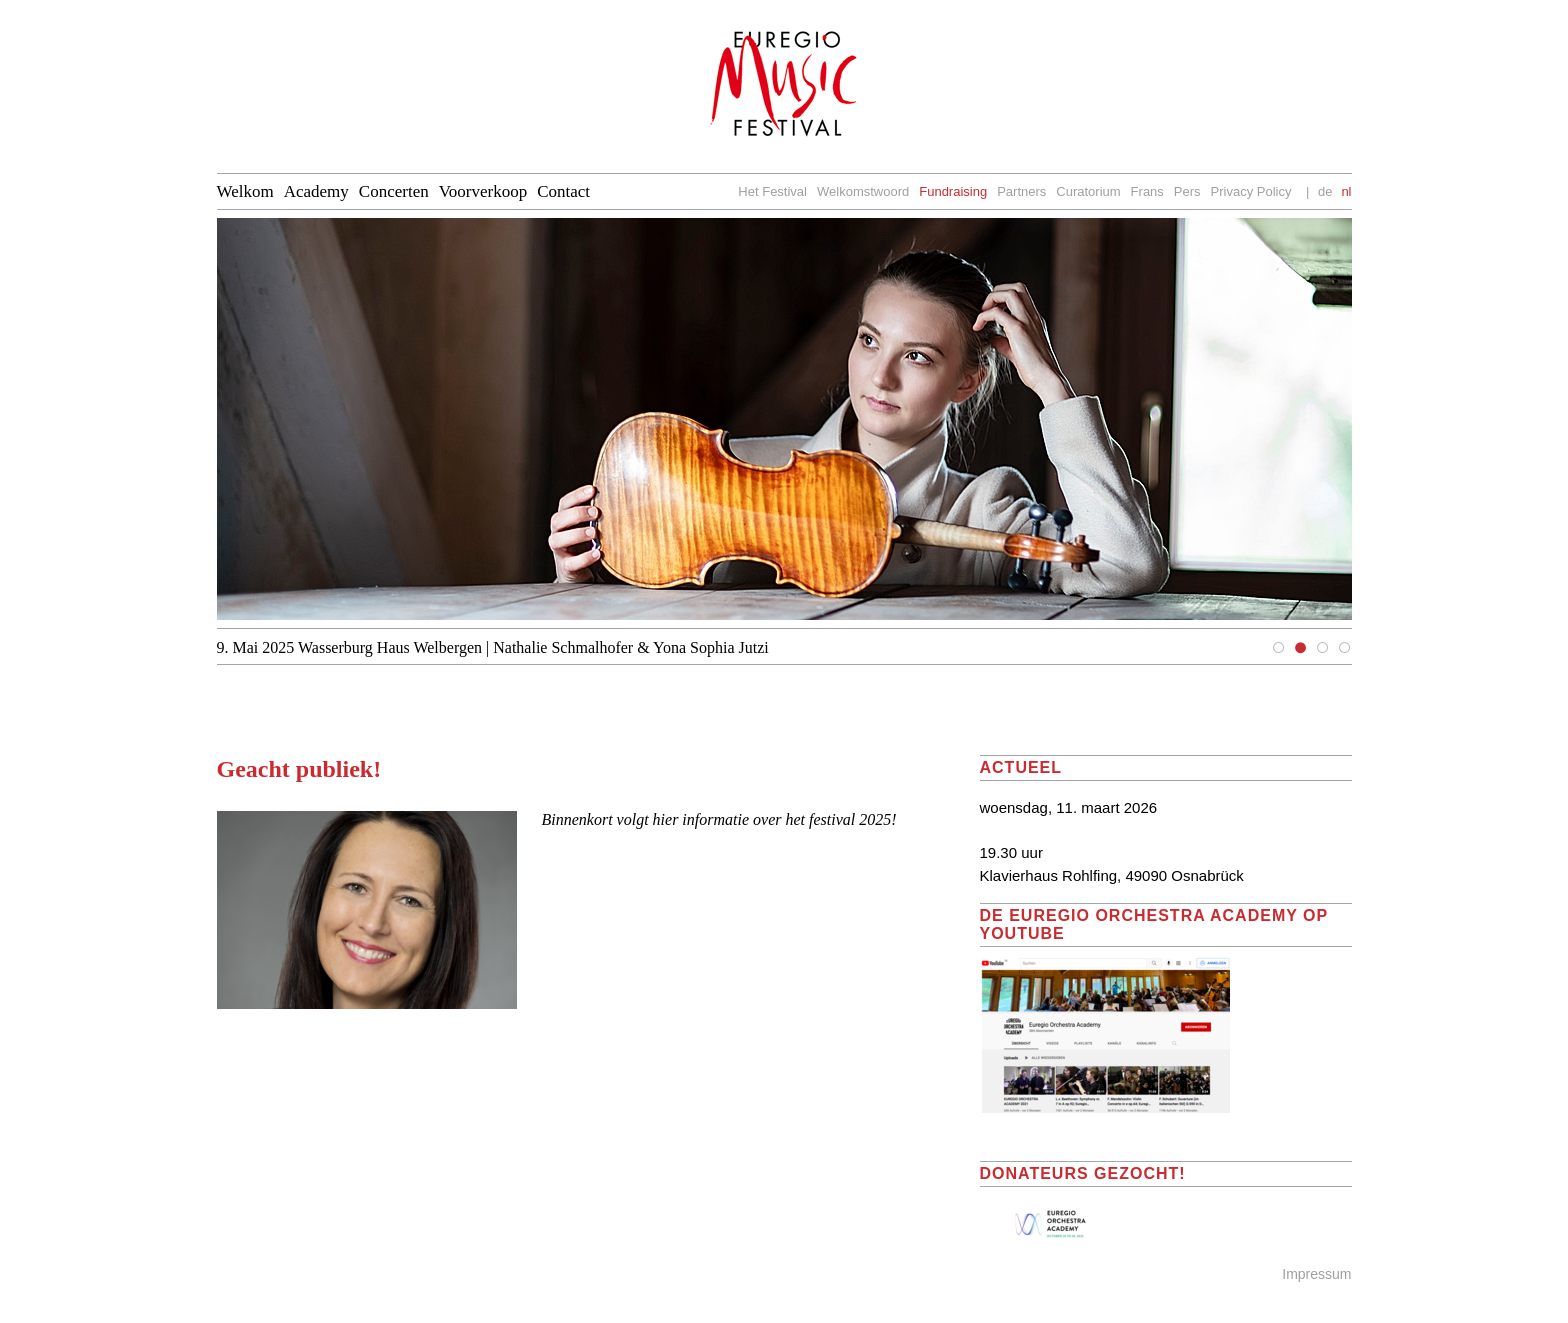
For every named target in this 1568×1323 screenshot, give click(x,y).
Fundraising (953, 191)
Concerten (394, 191)
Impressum (1316, 1274)
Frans (1147, 191)
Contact (563, 191)
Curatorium (1088, 191)
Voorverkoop (483, 191)
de (1325, 191)
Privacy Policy (1251, 191)
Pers (1187, 191)
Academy (316, 191)
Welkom (245, 191)
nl (1346, 191)
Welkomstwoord (863, 191)
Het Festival (772, 191)
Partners (1021, 191)
